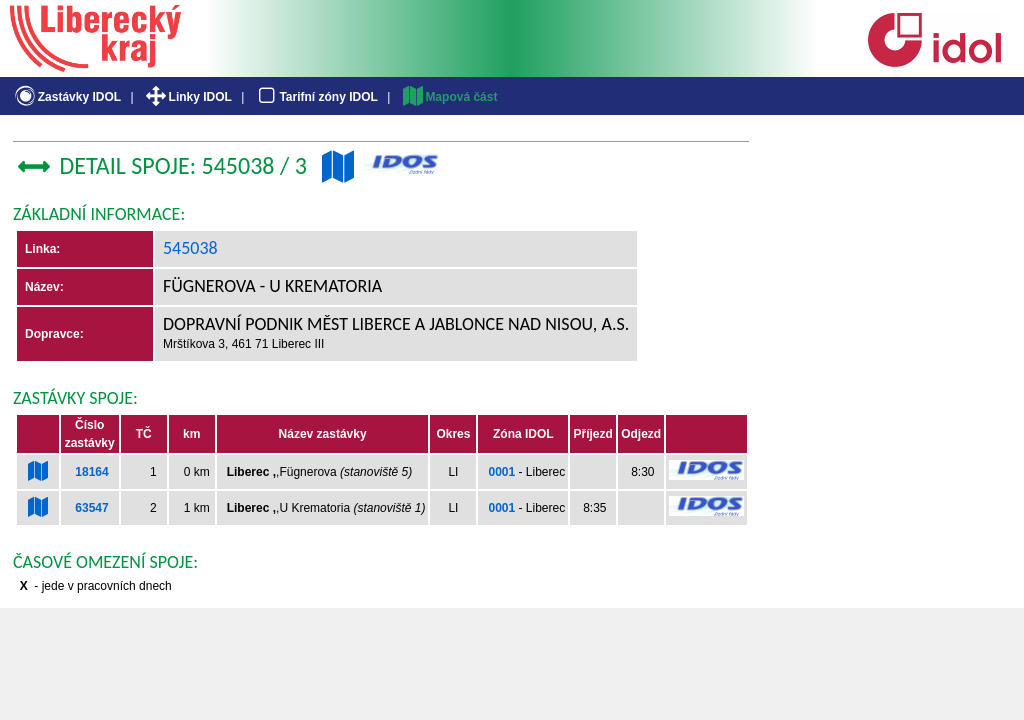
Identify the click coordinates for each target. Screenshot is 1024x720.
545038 (190, 248)
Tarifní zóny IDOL (316, 97)
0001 (501, 472)
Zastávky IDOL (66, 97)
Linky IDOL (187, 97)
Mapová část (449, 97)
